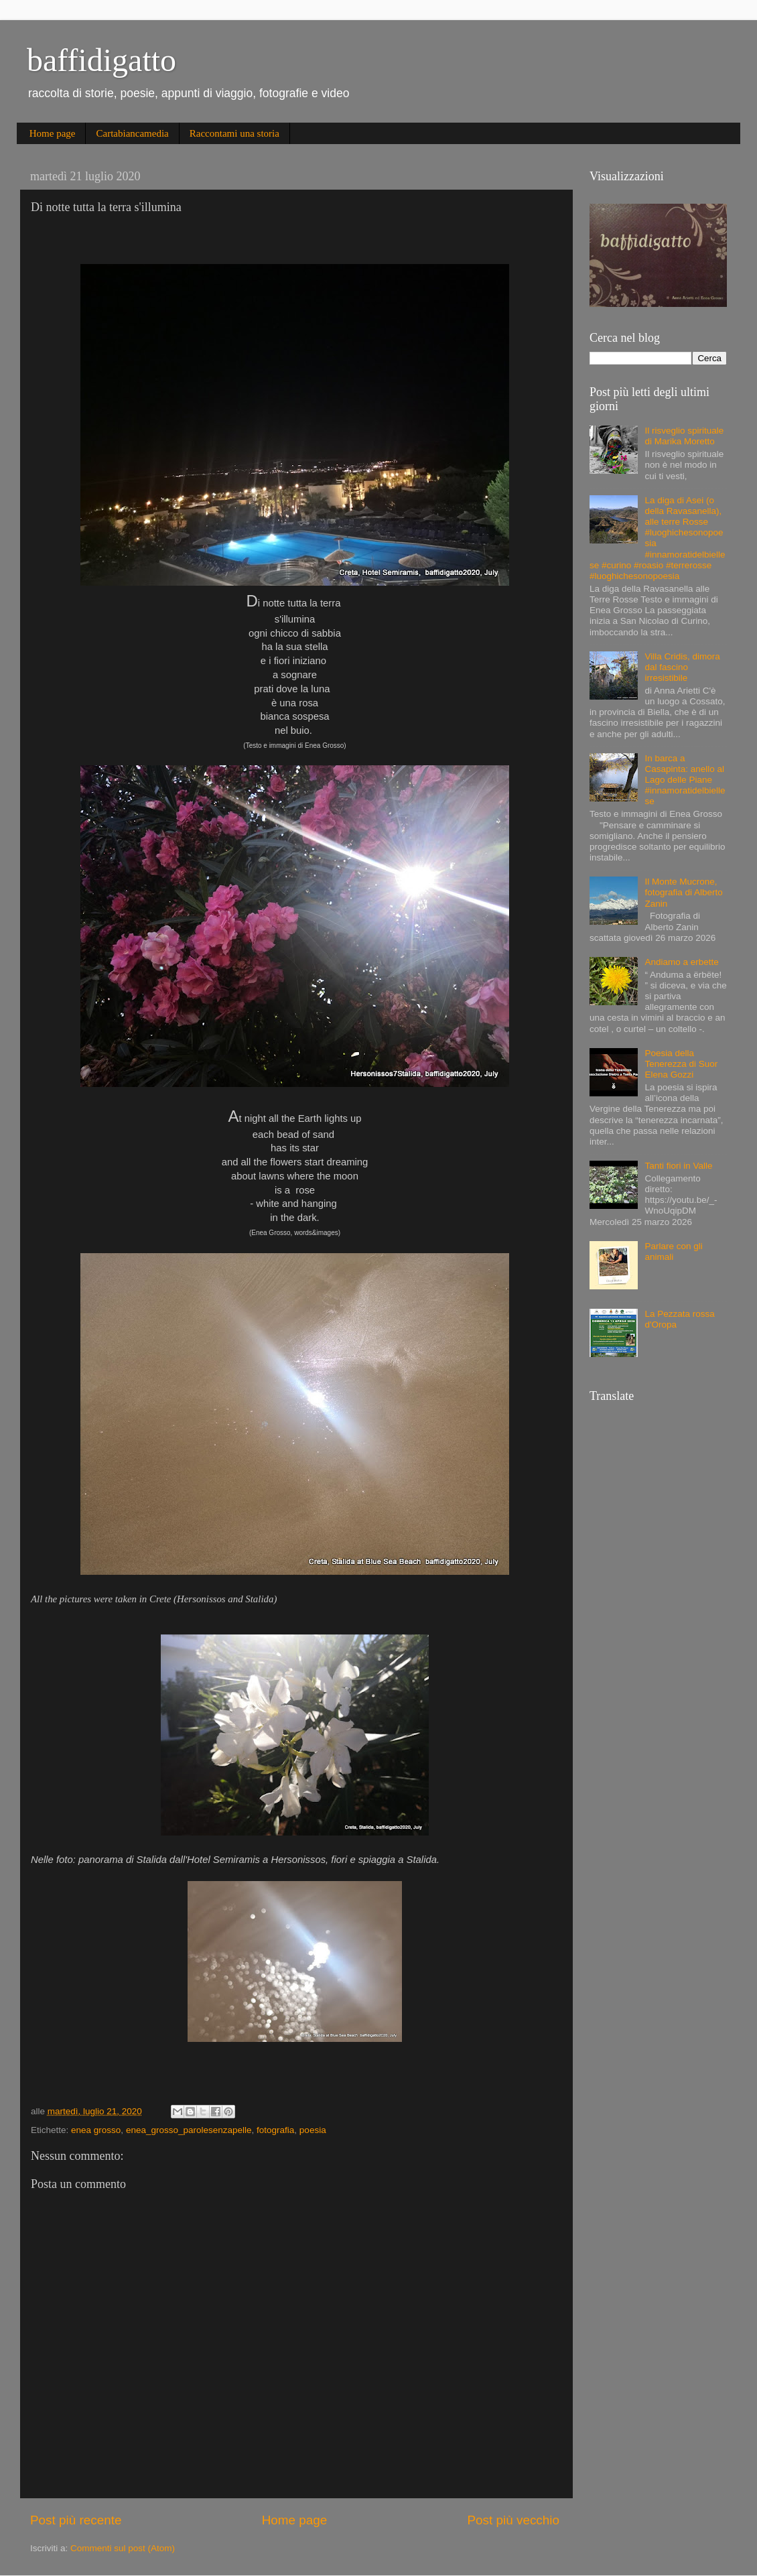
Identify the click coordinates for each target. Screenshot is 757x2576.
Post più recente (76, 2520)
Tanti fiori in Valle (678, 1166)
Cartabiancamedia (132, 133)
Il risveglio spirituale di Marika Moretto (684, 436)
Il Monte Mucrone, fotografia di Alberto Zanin (683, 892)
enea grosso (96, 2130)
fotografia (275, 2130)
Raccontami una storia (234, 133)
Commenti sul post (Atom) (122, 2548)
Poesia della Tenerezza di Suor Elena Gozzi (680, 1064)
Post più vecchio (513, 2520)
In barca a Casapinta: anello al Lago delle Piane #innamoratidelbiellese (684, 780)
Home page (52, 133)
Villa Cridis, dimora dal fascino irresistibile (681, 667)
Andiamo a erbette (681, 962)
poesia (312, 2130)
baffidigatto (101, 60)
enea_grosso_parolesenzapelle (189, 2130)
